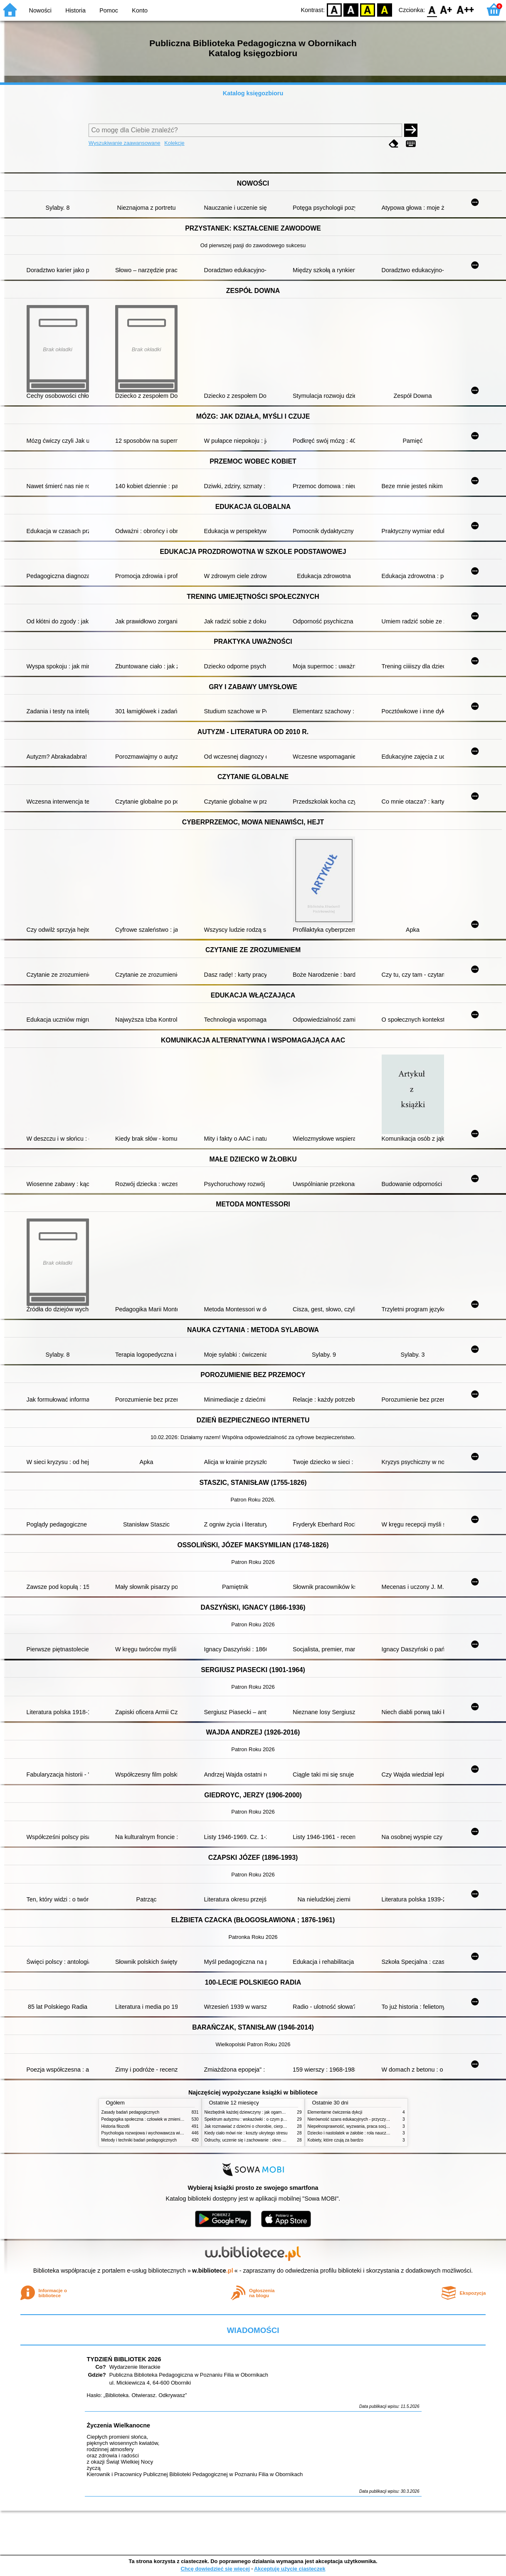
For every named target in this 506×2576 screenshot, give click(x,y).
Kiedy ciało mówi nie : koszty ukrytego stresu (246, 2133)
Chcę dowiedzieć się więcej (214, 2569)
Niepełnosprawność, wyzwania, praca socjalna (351, 2126)
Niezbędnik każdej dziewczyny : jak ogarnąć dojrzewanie (257, 2112)
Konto (140, 10)
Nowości (40, 10)
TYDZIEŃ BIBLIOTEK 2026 (124, 2359)
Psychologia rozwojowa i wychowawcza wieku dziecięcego (155, 2133)
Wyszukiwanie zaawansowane (124, 143)
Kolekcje (174, 143)
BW (351, 9)
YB (367, 9)
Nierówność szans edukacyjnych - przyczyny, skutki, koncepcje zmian (372, 2119)
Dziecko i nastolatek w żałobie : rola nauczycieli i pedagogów (364, 2133)
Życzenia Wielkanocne (119, 2425)
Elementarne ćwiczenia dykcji (335, 2112)
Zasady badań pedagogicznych (130, 2112)
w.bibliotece (212, 2270)
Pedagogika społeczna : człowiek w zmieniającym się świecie (158, 2119)
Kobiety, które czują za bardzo (335, 2140)
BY (384, 9)
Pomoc (108, 10)
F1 (446, 9)
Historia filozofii (115, 2126)
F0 (432, 9)
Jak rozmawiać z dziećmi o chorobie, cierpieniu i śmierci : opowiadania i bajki (276, 2126)
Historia (75, 10)
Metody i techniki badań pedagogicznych (139, 2140)
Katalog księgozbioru (253, 93)
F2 (465, 9)
